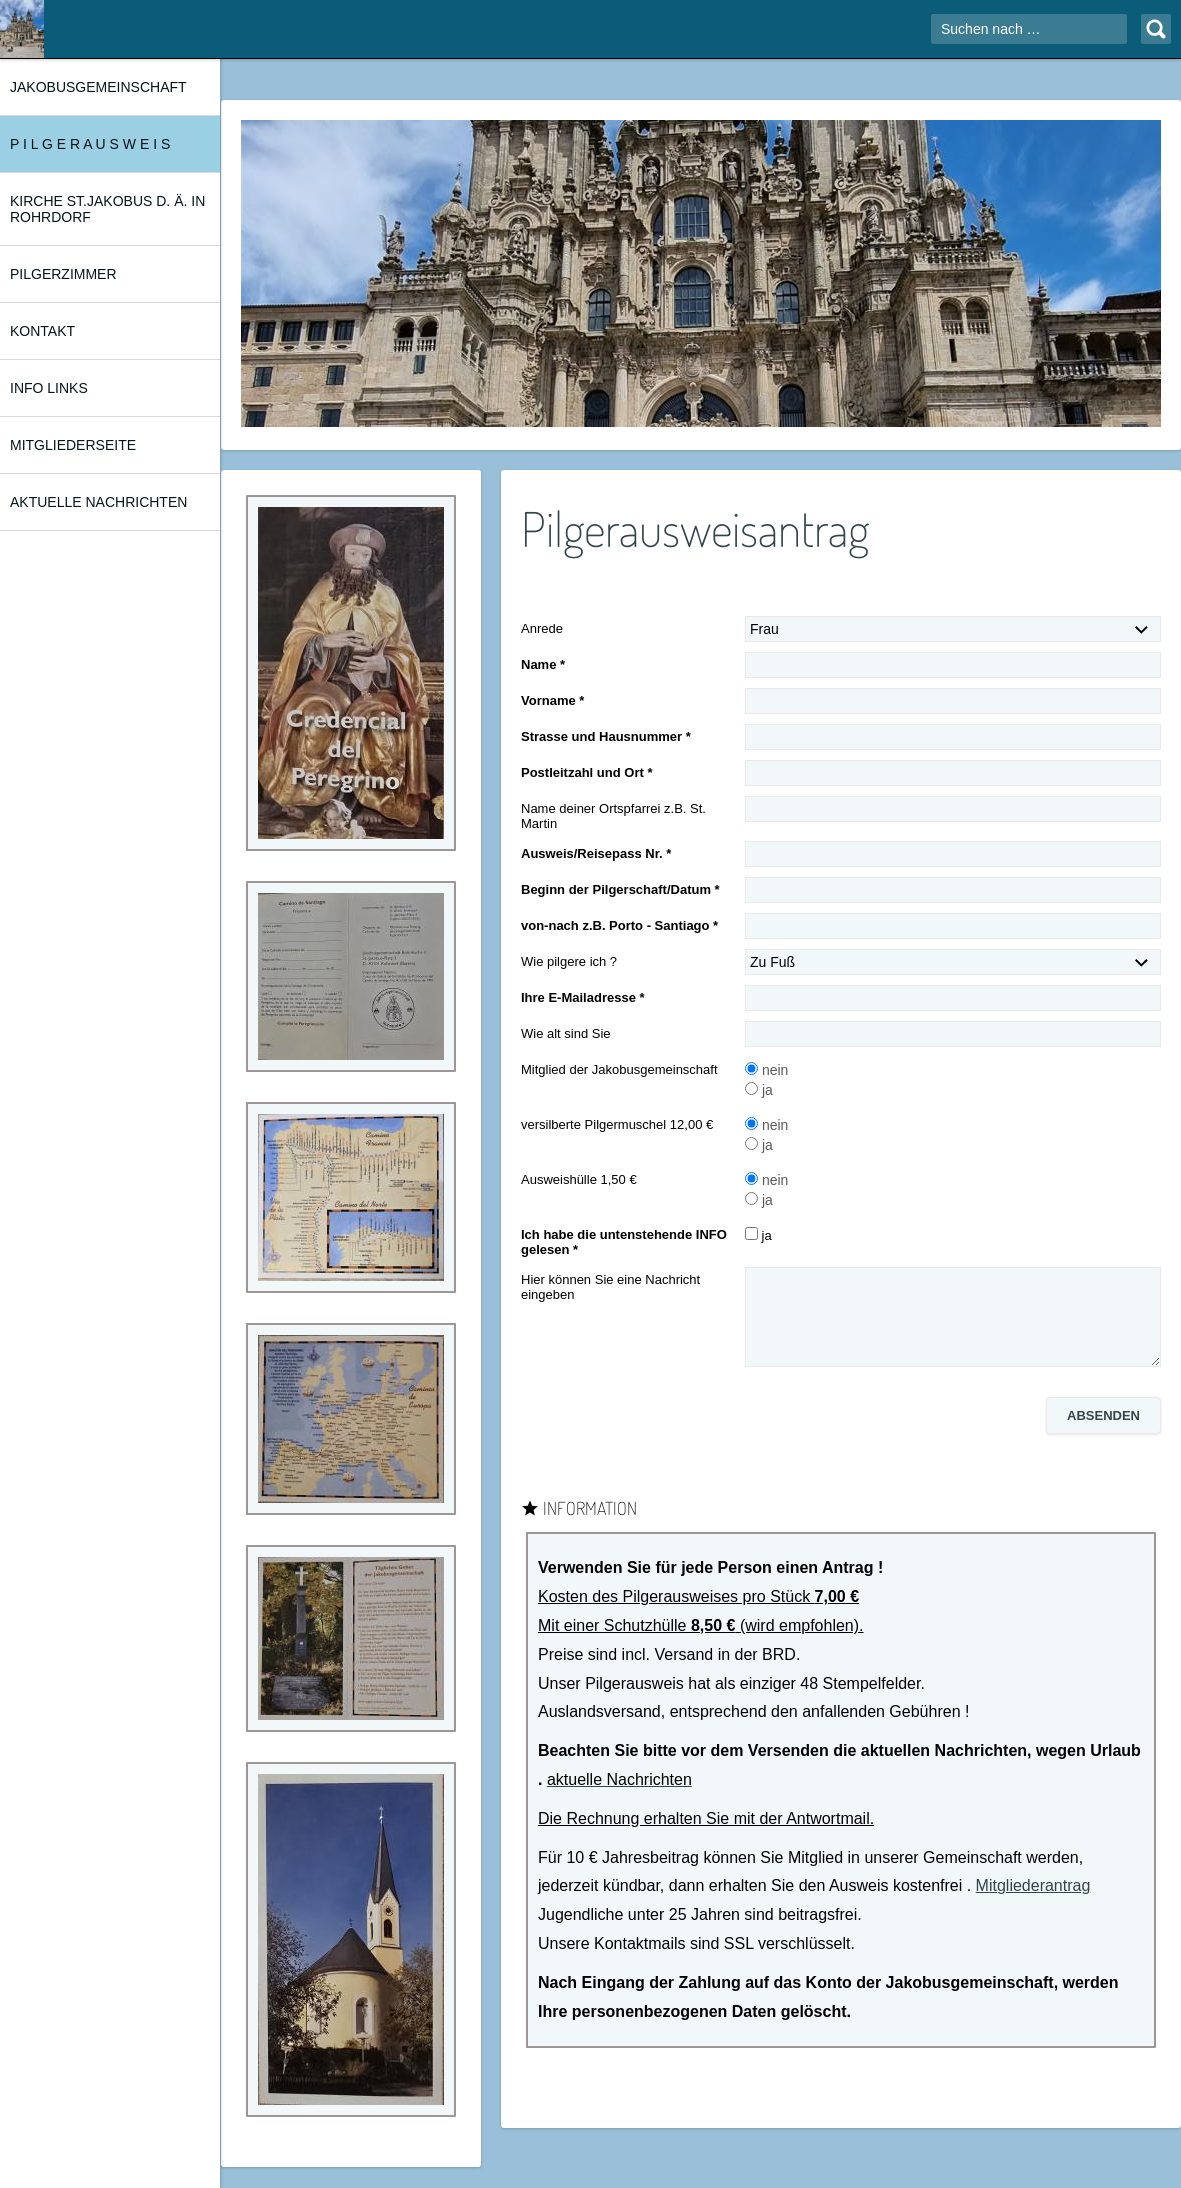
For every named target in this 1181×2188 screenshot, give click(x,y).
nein (766, 1070)
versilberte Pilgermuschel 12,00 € (617, 1124)
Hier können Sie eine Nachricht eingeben (610, 1287)
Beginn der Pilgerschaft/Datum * (620, 889)
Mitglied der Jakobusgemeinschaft (619, 1069)
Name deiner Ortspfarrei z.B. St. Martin (613, 816)
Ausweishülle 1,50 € (579, 1179)
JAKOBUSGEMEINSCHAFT (98, 87)
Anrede (542, 628)
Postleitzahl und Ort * (586, 772)
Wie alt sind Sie (566, 1033)
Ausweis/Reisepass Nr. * (596, 853)
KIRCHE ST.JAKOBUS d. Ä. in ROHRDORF (107, 209)
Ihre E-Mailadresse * (583, 997)
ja (759, 1090)
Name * (543, 664)
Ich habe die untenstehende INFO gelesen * (624, 1242)
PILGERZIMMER (63, 274)
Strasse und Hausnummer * (606, 736)
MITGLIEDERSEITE (73, 445)
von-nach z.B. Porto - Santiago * (619, 925)
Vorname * (552, 700)
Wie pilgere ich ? (569, 961)
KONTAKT (42, 331)
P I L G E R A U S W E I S (90, 144)
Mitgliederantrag (1033, 1885)
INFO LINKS (49, 388)
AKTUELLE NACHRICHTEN (98, 502)
